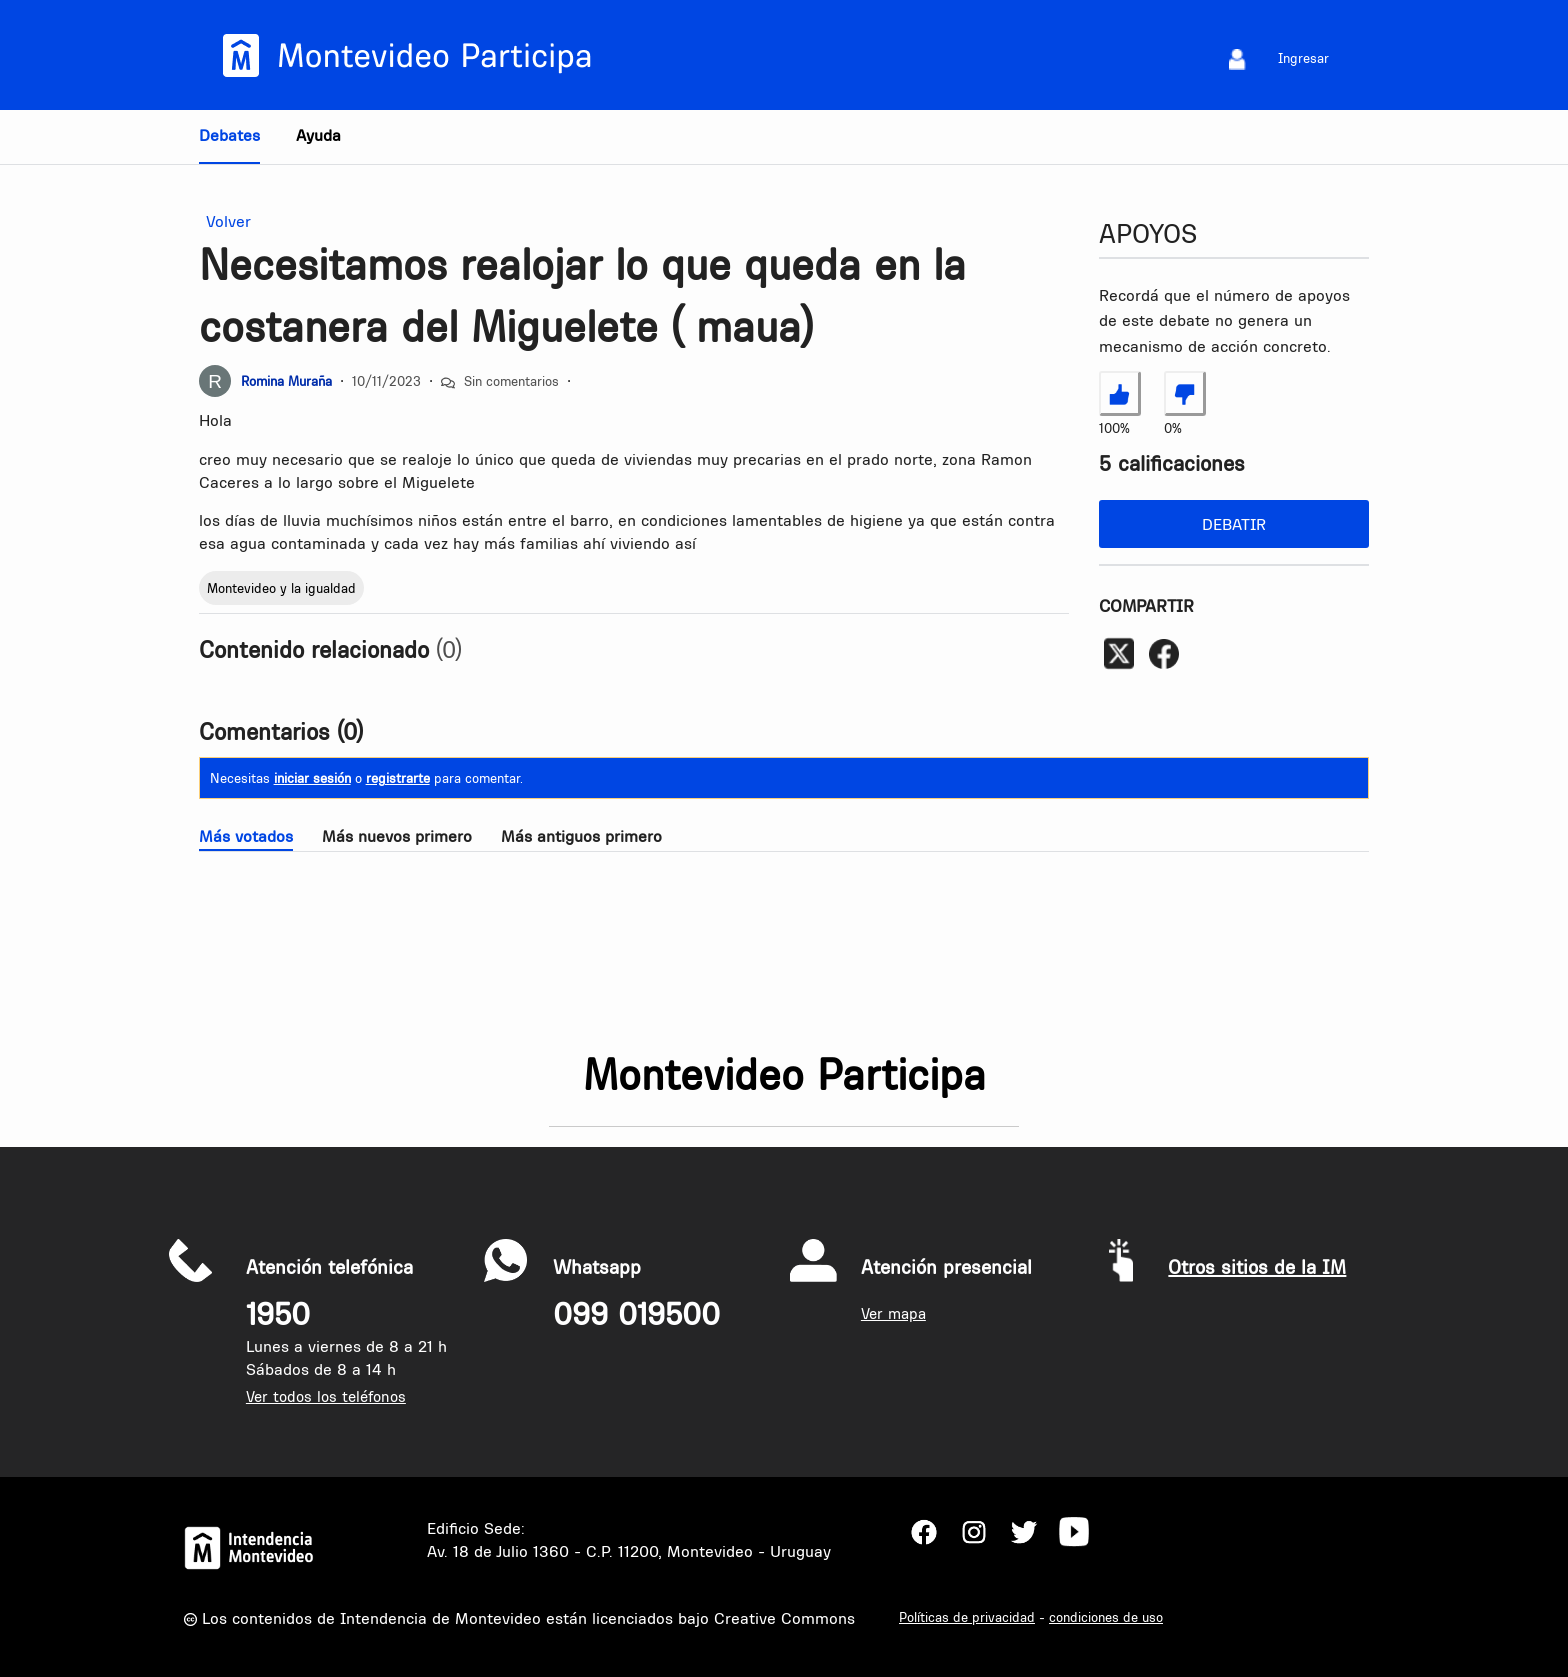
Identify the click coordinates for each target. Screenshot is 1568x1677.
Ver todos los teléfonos (326, 1396)
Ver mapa (893, 1313)
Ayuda (318, 135)
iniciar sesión (312, 778)
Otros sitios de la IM (1257, 1267)
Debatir (1234, 524)
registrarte (398, 778)
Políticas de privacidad (967, 1617)
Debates (229, 135)
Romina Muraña (286, 381)
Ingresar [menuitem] (1303, 58)
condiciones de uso (1106, 1617)
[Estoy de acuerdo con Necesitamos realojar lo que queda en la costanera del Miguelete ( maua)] (1120, 393)
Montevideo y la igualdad (281, 588)
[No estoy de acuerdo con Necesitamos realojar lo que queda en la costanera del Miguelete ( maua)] (1185, 393)
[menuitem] (1237, 58)
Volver (225, 222)
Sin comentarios (511, 381)
